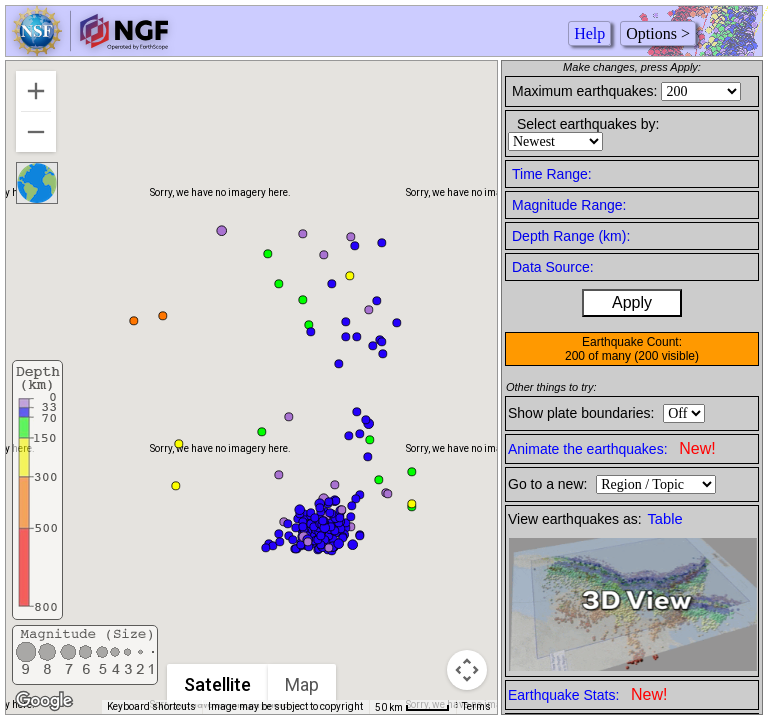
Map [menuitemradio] (302, 684)
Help (589, 33)
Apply (632, 302)
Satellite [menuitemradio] (217, 684)
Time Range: (552, 174)
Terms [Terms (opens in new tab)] (476, 706)
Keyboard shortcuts (151, 706)
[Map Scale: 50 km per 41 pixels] (412, 707)
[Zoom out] (36, 132)
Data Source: (553, 267)
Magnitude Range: (569, 205)
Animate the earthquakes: (612, 448)
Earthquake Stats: (587, 694)
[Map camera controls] (467, 670)
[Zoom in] (36, 91)
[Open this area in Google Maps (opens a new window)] (44, 701)
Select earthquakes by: (588, 124)
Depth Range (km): (571, 236)
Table (665, 519)
